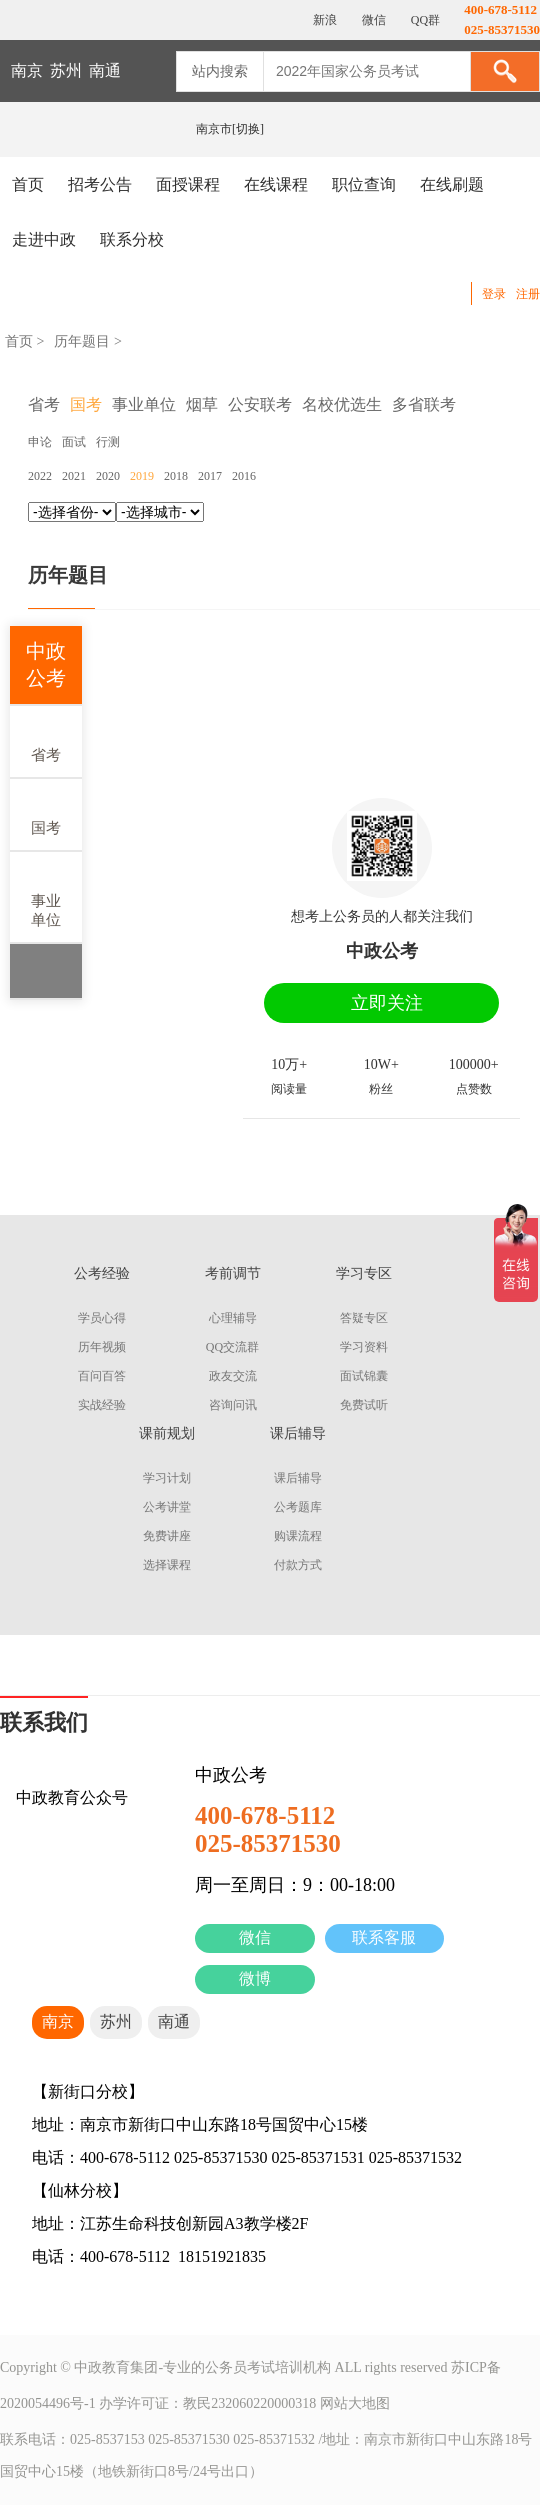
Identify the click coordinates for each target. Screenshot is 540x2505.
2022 (40, 476)
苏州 (66, 70)
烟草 (202, 404)
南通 (105, 70)
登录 (494, 294)
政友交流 (233, 1376)
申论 (40, 442)
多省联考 (424, 404)
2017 (210, 476)
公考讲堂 (167, 1507)
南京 (27, 70)
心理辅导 (233, 1318)
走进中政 (44, 239)
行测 (108, 442)
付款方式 (298, 1565)
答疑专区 (364, 1318)
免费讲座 (167, 1536)
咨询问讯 (233, 1405)
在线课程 (276, 184)
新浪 (323, 20)
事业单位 (46, 896)
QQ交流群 (232, 1347)
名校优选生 (342, 404)
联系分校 (132, 239)
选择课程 (167, 1565)
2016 (244, 476)
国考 (46, 813)
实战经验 (102, 1405)
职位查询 (364, 184)
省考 (46, 740)
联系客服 (384, 1937)
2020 (108, 476)
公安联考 (260, 404)
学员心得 (102, 1318)
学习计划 (167, 1478)
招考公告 (100, 184)
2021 (74, 476)
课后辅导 (298, 1478)
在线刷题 (452, 184)
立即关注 (387, 1003)
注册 (528, 294)
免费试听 (364, 1405)
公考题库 (298, 1507)
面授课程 (188, 184)
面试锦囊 (364, 1376)
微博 (255, 1978)
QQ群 (424, 20)
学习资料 (364, 1347)
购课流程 (298, 1536)
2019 (142, 476)
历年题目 (82, 341)
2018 (176, 476)
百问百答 (102, 1376)
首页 (28, 184)
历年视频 (102, 1347)
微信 (255, 1937)
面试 (74, 442)
